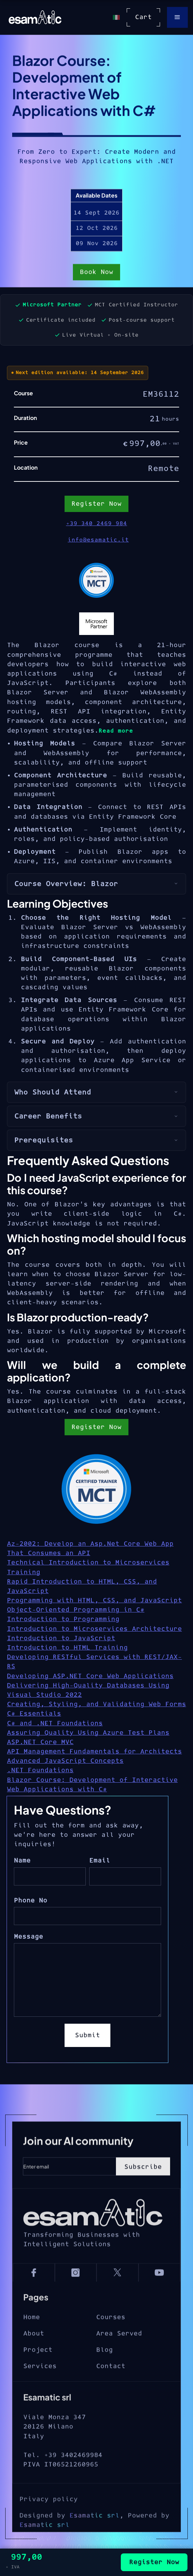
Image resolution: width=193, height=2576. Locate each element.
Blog (104, 2373)
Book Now (96, 273)
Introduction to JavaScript (61, 1638)
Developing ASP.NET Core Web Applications (90, 1676)
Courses (110, 2340)
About (33, 2357)
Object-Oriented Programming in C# (75, 1610)
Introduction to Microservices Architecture (94, 1629)
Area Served (119, 2357)
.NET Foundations (40, 1770)
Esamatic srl (94, 2546)
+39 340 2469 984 (96, 523)
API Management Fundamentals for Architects (94, 1751)
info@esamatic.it (98, 540)
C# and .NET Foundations (55, 1723)
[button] (177, 17)
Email (99, 1860)
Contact (110, 2389)
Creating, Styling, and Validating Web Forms (96, 1704)
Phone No (30, 1900)
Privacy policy (48, 2530)
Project (37, 2373)
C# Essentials (34, 1713)
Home (31, 2340)
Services (40, 2389)
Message (28, 1936)
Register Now (96, 1427)
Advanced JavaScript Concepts (65, 1761)
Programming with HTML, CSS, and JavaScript (94, 1600)
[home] (33, 17)
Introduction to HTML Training (67, 1647)
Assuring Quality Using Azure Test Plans (88, 1732)
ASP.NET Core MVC (40, 1742)
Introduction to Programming (63, 1619)
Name (22, 1860)
